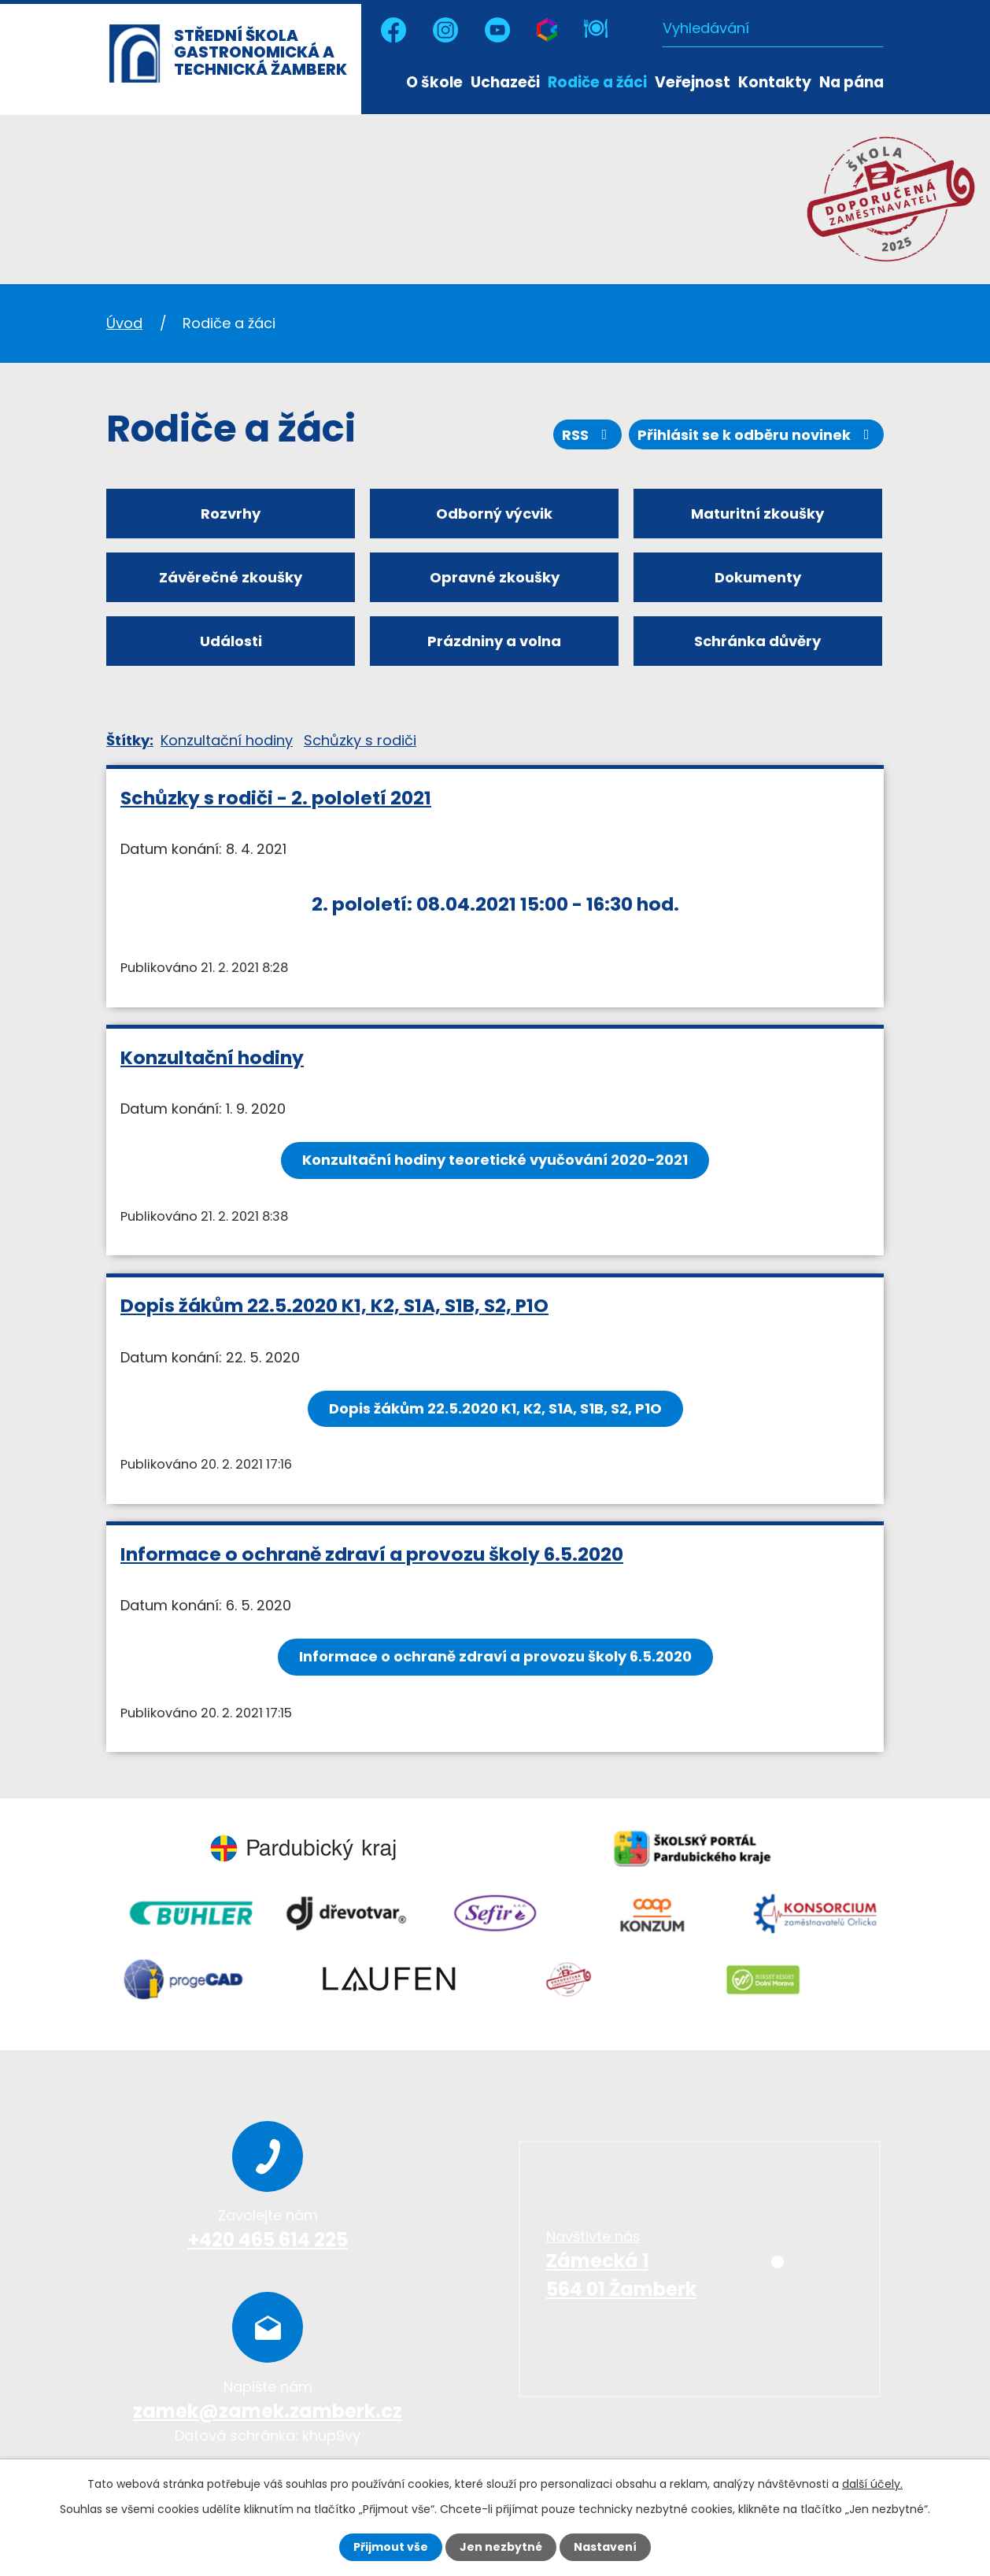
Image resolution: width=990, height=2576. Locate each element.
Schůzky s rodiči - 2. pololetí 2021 (275, 798)
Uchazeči (505, 82)
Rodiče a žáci (597, 82)
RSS (588, 435)
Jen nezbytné (501, 2547)
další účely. (872, 2484)
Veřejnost (692, 82)
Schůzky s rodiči (360, 740)
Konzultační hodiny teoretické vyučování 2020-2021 (495, 1160)
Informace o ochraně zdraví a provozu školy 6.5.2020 (371, 1554)
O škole (434, 82)
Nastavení (605, 2547)
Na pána (851, 82)
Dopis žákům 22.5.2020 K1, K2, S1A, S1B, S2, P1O (334, 1305)
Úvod (390, 81)
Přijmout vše (390, 2547)
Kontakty (774, 82)
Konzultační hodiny (227, 740)
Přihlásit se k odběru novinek (756, 435)
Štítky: (129, 740)
